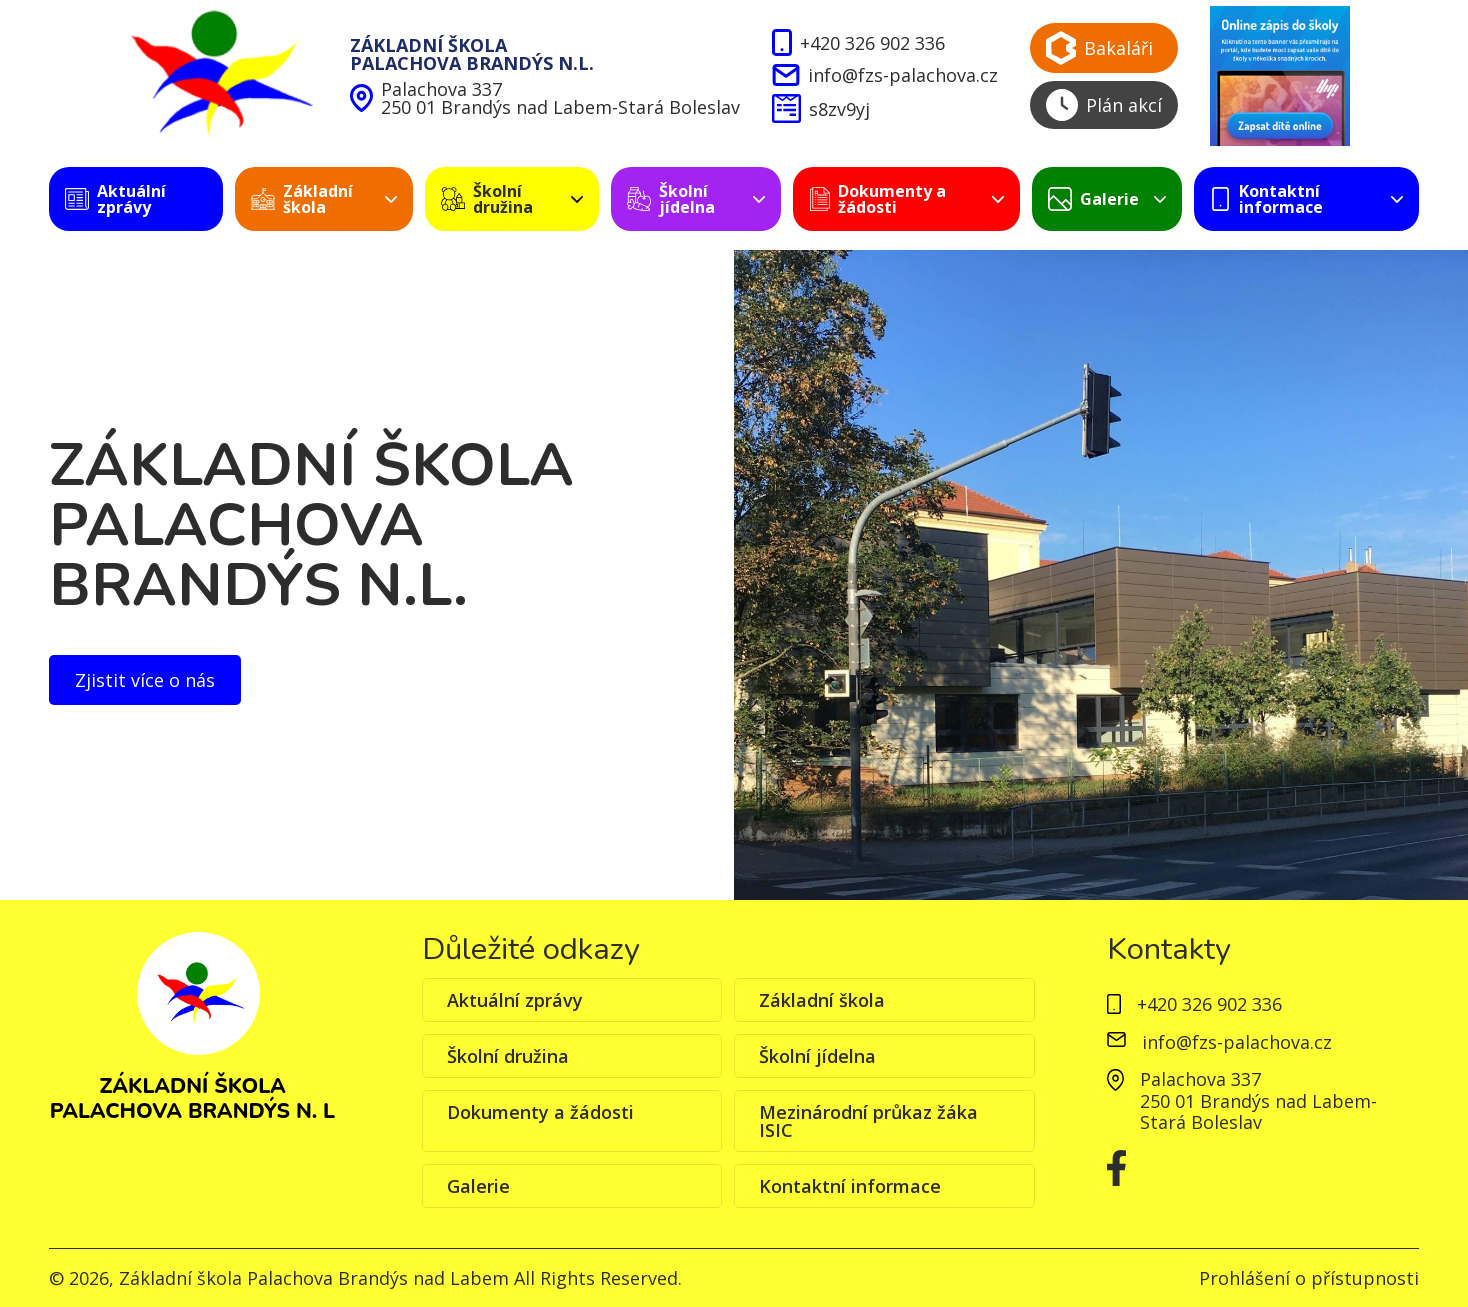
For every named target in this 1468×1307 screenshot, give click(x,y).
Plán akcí (1104, 105)
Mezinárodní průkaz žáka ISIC (868, 1121)
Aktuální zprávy (515, 1000)
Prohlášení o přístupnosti (1309, 1278)
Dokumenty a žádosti (540, 1112)
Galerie (478, 1186)
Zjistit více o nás (145, 680)
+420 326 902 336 (858, 43)
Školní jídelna (817, 1056)
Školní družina (508, 1056)
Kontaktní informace (850, 1186)
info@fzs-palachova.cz (884, 75)
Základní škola (822, 1000)
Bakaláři (1099, 48)
